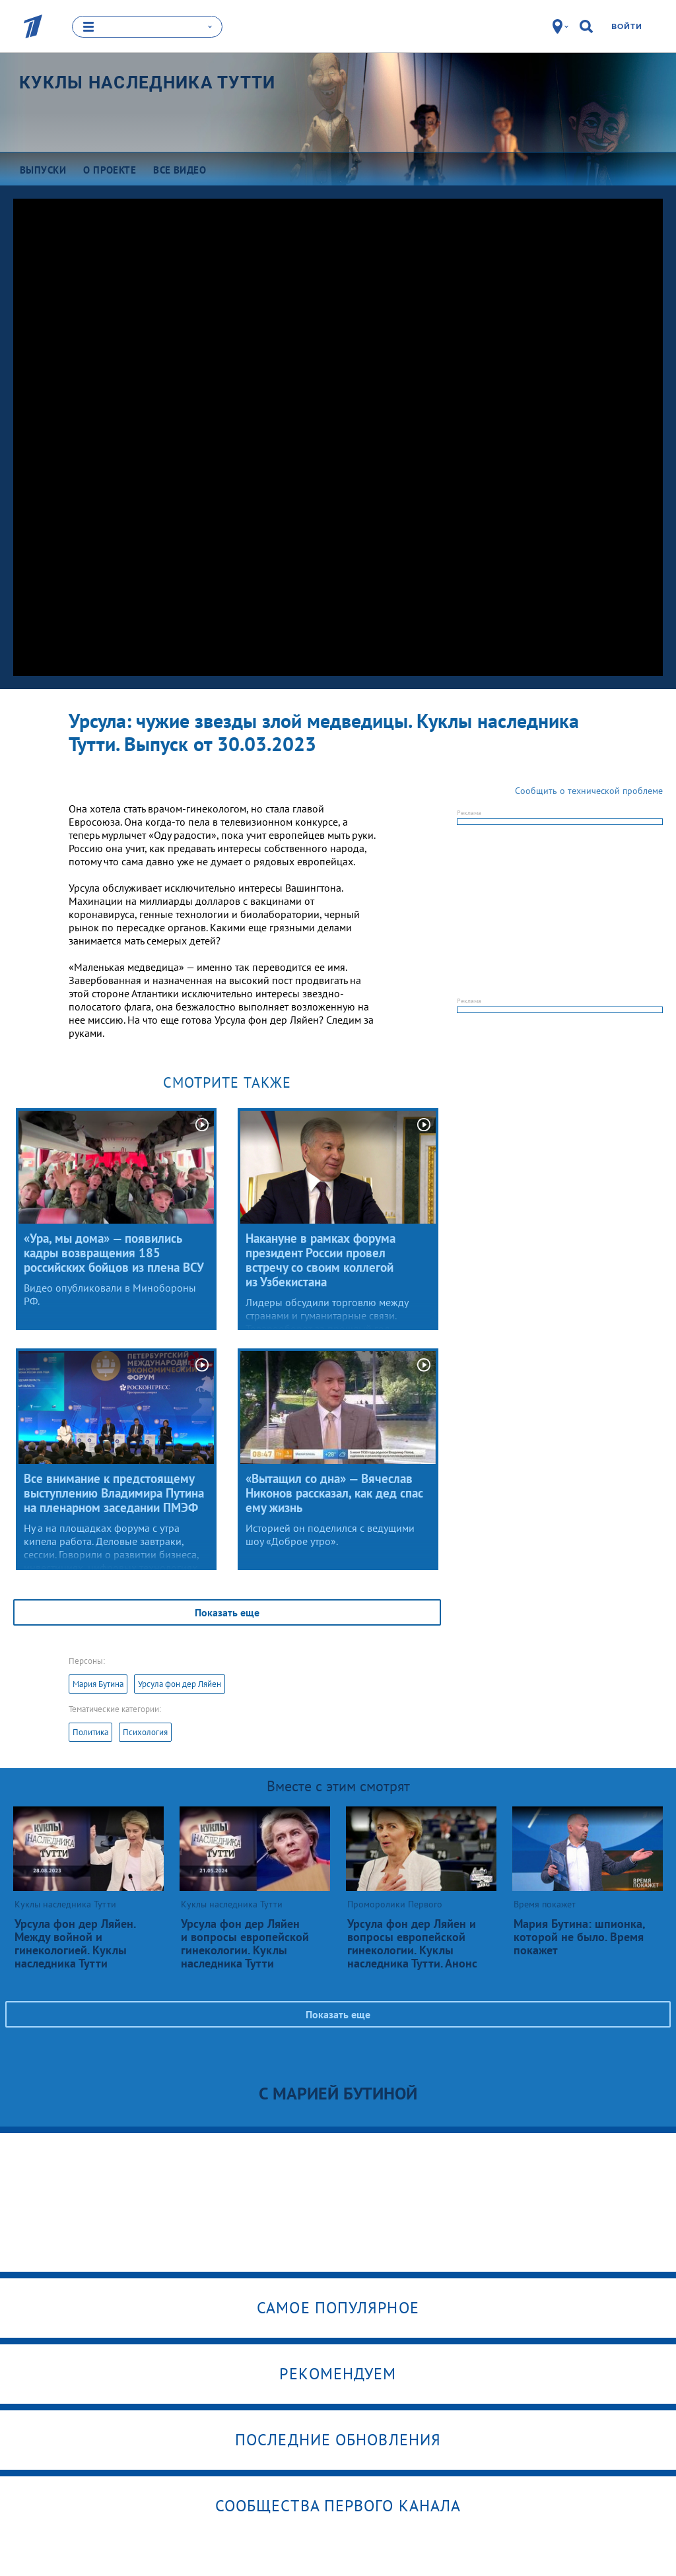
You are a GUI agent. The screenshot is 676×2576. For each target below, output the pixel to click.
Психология (145, 1731)
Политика (90, 1731)
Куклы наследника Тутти (147, 82)
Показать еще (227, 1611)
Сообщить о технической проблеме (589, 790)
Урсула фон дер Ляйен (179, 1683)
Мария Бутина (98, 1683)
